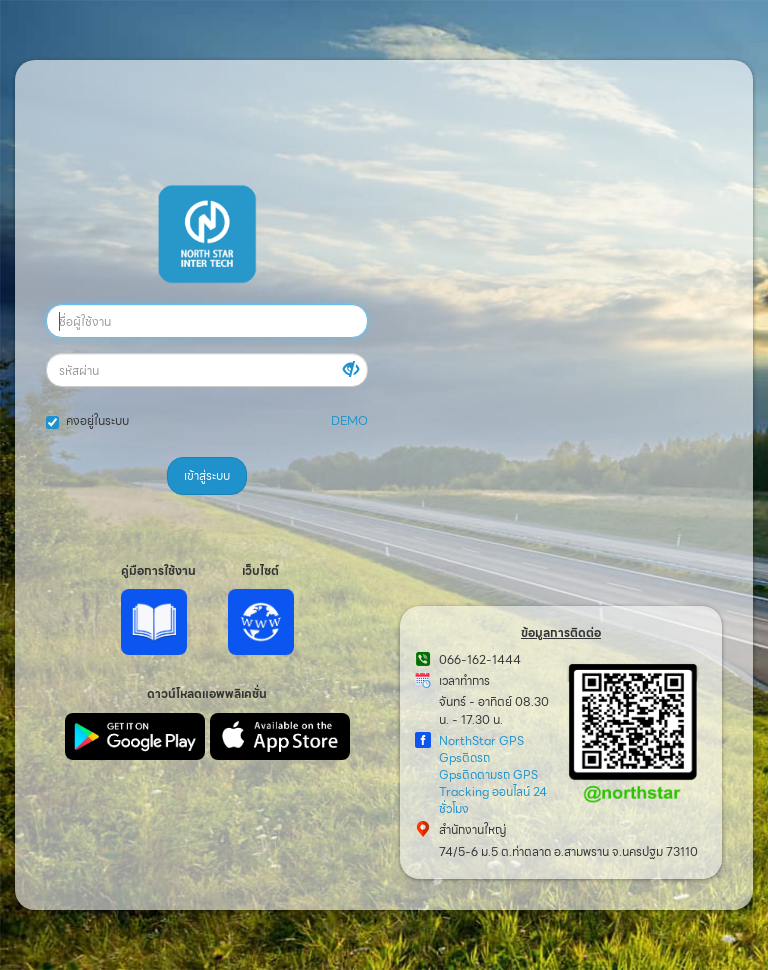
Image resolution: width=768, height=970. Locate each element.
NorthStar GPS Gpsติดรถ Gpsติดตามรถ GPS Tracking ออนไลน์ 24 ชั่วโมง (493, 775)
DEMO (349, 420)
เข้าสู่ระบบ (207, 475)
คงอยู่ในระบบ (87, 421)
